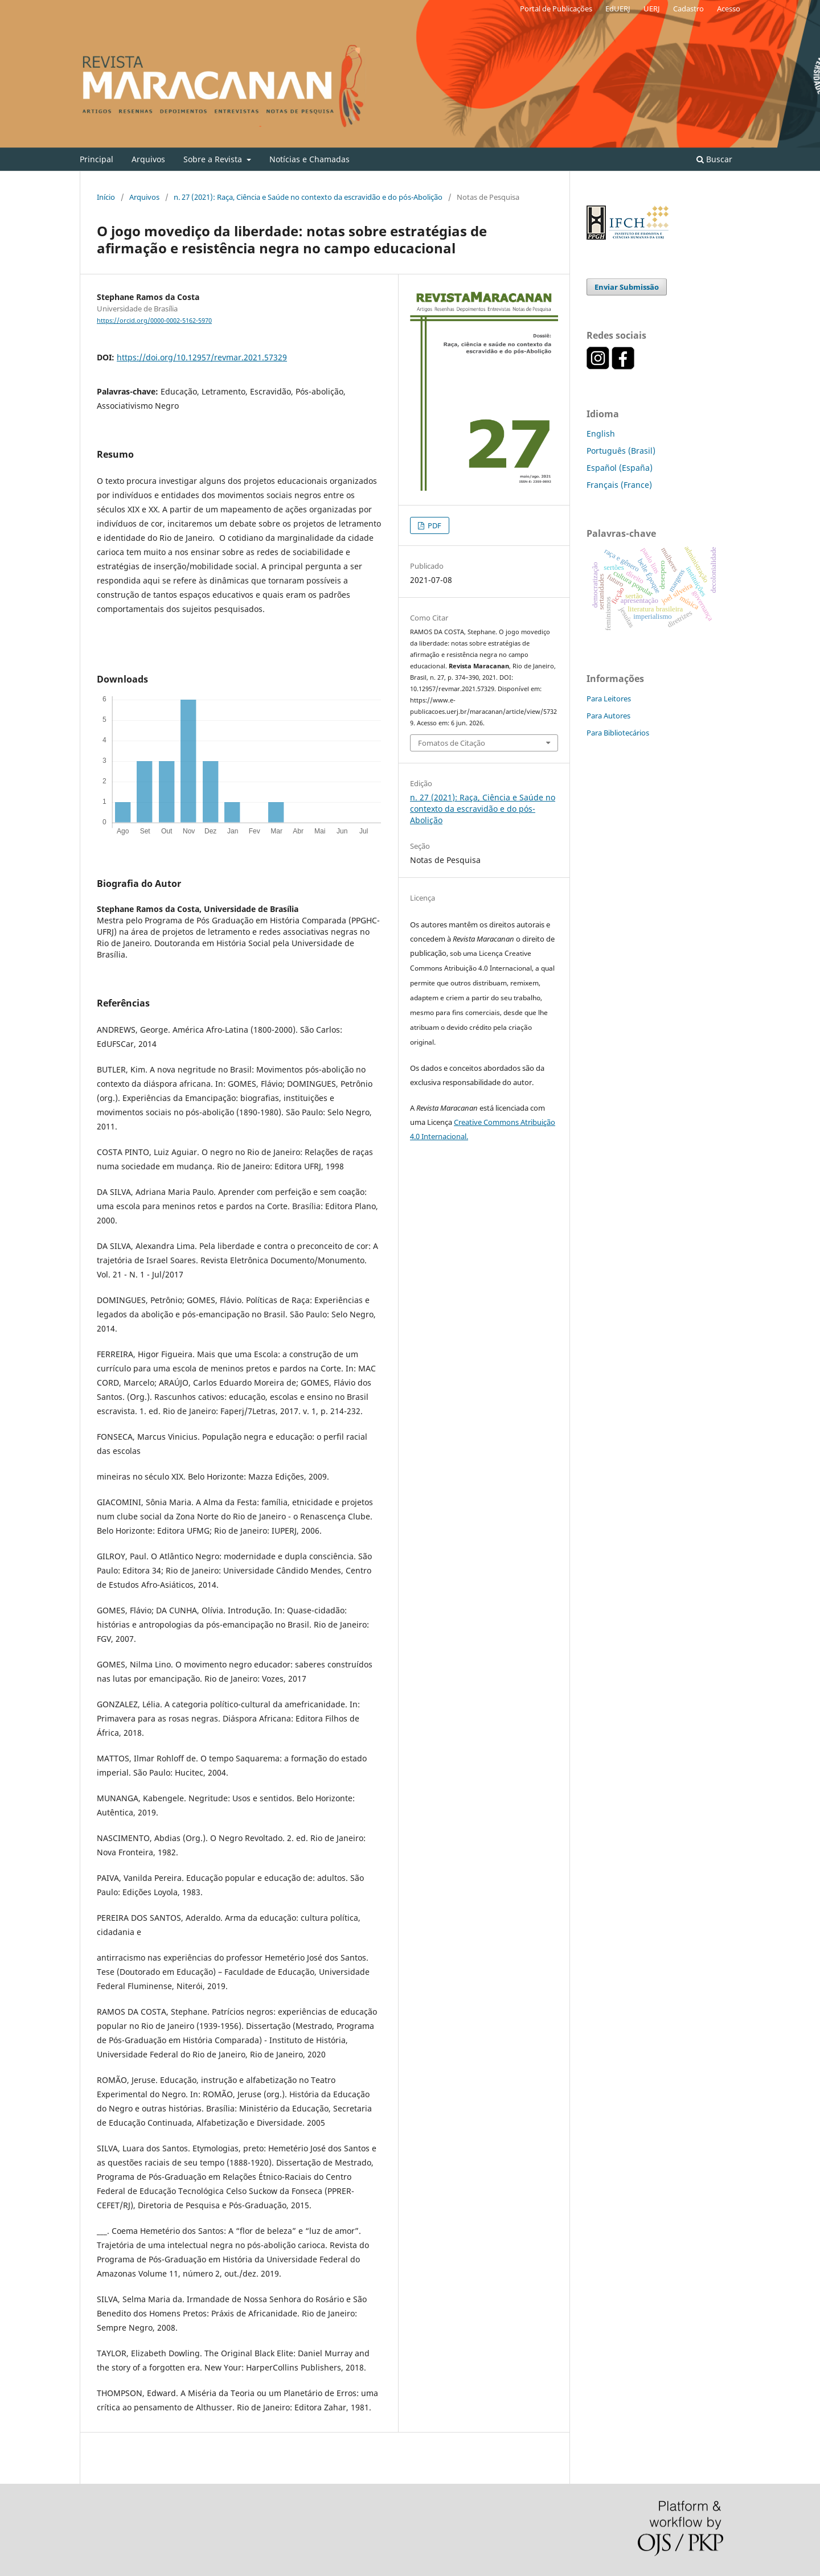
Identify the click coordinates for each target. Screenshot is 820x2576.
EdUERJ (617, 8)
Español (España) (620, 467)
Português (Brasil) (621, 450)
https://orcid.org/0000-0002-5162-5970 (154, 320)
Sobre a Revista (213, 159)
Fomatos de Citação (451, 743)
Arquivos (148, 159)
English (601, 433)
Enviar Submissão (626, 287)
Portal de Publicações (556, 8)
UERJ (651, 8)
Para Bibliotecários (618, 733)
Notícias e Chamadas (309, 159)
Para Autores (608, 715)
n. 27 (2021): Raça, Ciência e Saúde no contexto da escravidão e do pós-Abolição (308, 197)
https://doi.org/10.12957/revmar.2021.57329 (202, 357)
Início (106, 197)
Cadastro (688, 8)
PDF (433, 525)
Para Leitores (609, 698)
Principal (96, 159)
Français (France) (619, 484)
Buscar (714, 159)
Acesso (728, 8)
